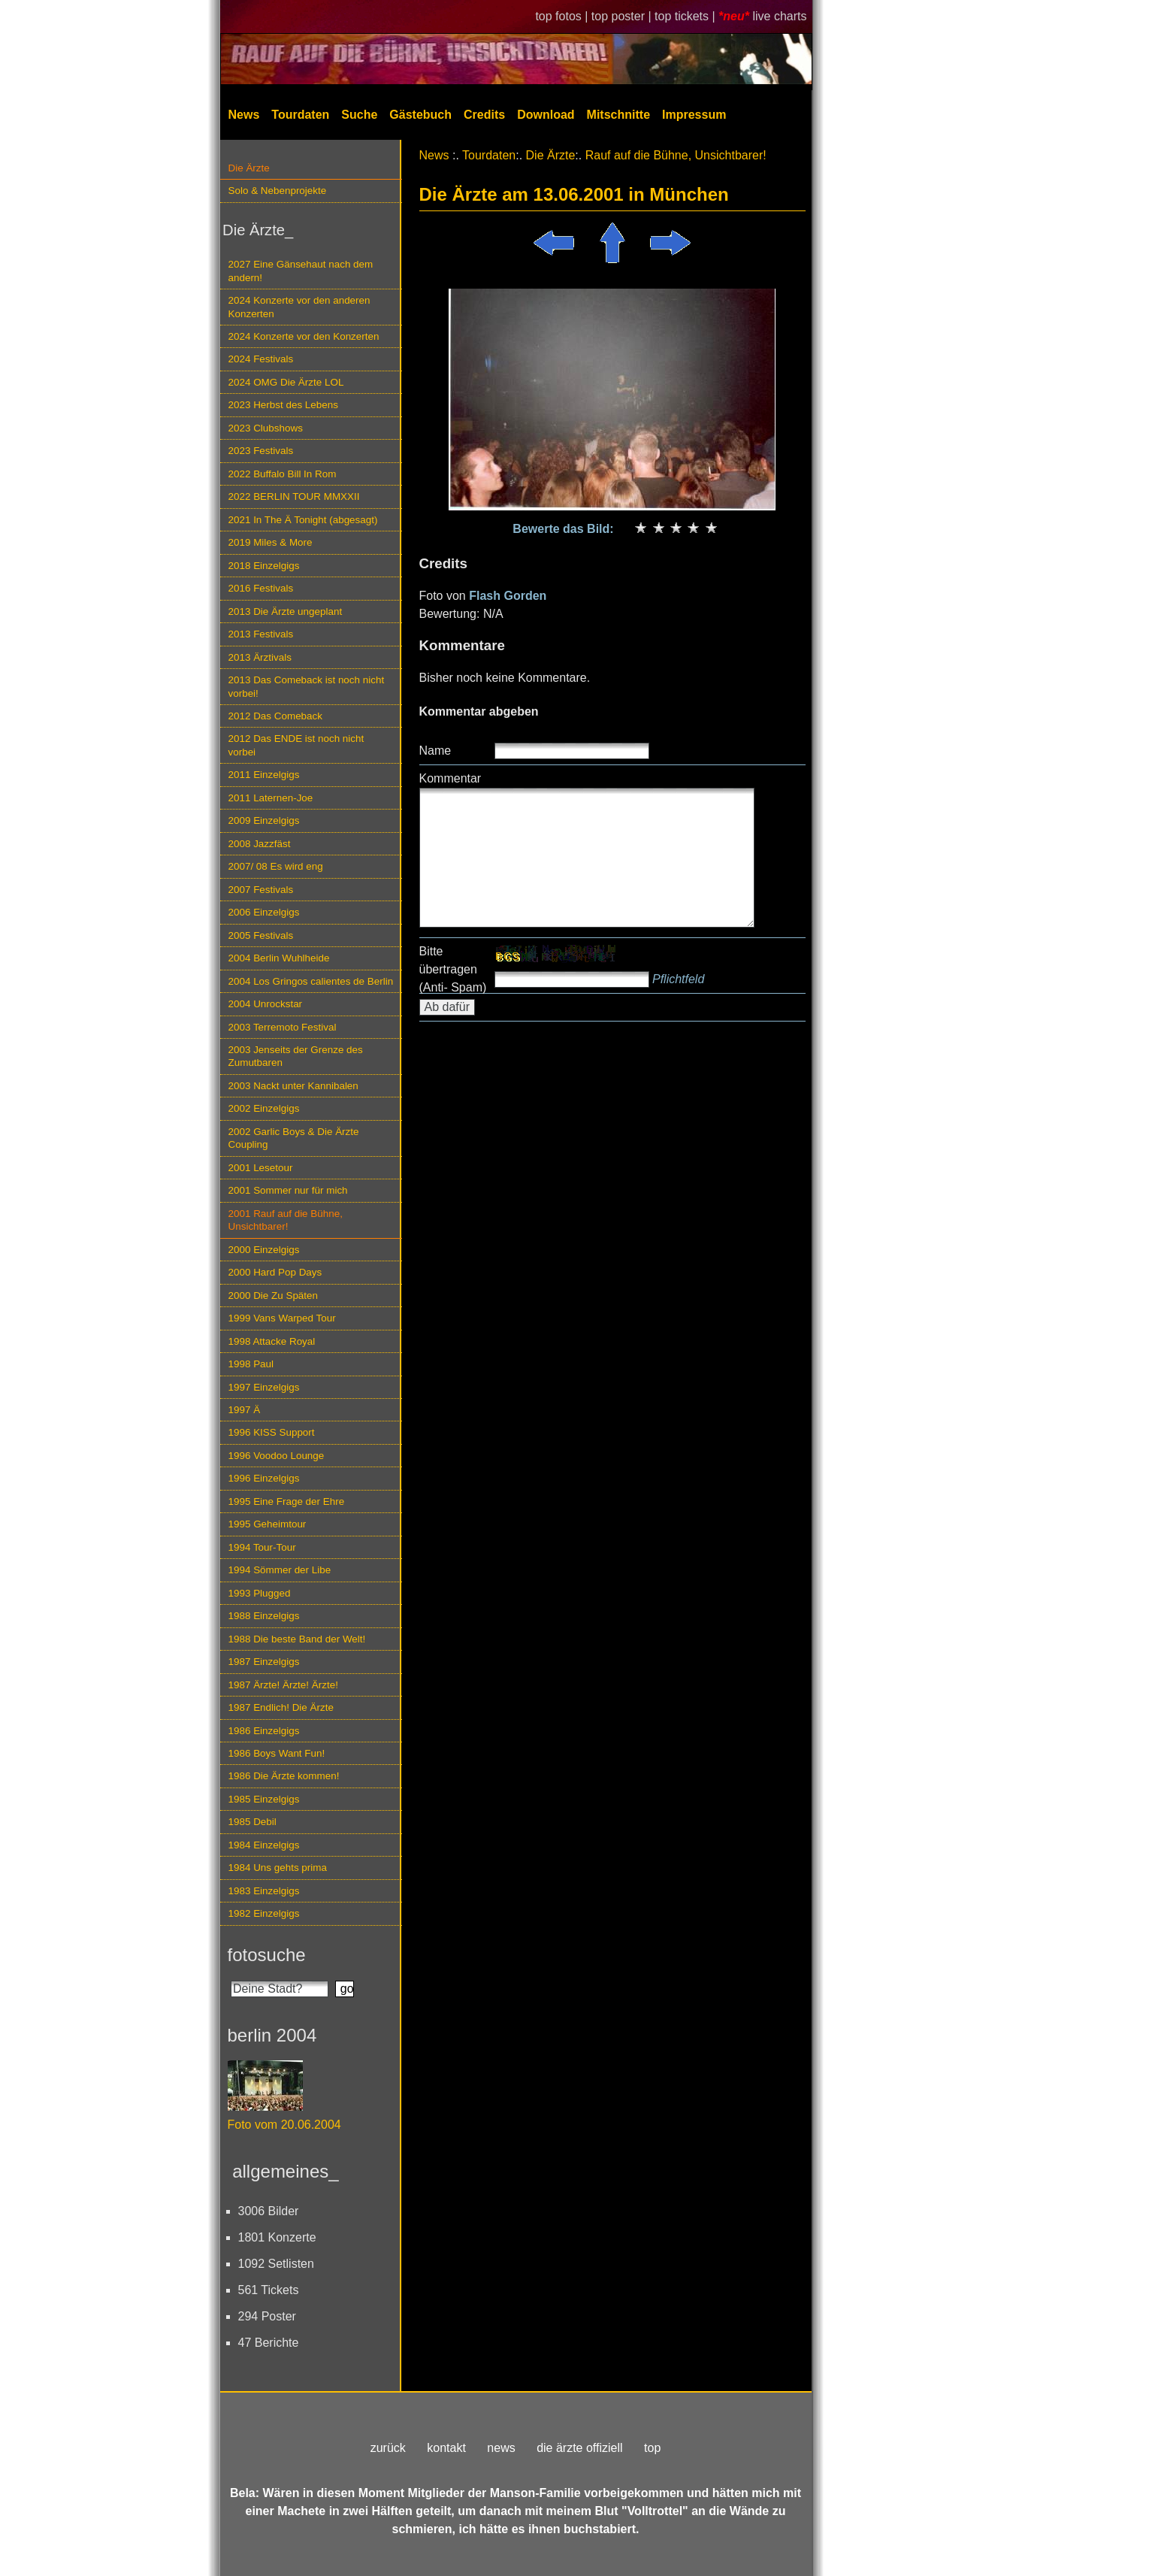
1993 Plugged (259, 1593)
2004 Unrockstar (265, 1004)
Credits (484, 114)
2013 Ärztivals (260, 657)
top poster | (623, 16)
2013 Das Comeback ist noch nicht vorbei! (306, 686)
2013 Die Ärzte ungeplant (285, 611)
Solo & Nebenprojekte (277, 190)
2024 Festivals (261, 359)
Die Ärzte (249, 168)
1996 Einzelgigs (264, 1478)
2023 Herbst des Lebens (283, 404)
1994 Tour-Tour (262, 1547)
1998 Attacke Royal (272, 1341)
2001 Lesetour (260, 1167)
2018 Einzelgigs (264, 565)
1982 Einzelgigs (264, 1913)
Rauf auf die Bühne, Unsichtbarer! (675, 155)
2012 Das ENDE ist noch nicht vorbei (296, 745)
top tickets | (686, 16)
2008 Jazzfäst (259, 843)
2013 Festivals (261, 634)
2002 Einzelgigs (264, 1108)
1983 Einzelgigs (264, 1890)
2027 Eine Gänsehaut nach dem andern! (300, 271)
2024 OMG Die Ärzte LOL (286, 382)
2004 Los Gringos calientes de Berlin (311, 981)
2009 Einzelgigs (264, 820)
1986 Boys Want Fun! (276, 1753)
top (652, 2447)
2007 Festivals (261, 889)
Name (435, 750)
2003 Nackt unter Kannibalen (293, 1085)
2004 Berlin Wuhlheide (279, 958)
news (501, 2447)
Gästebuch (420, 114)
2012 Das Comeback (275, 716)
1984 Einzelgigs (264, 1845)
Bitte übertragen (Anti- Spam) (453, 969)
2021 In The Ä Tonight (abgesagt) (303, 519)
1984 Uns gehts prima (277, 1867)
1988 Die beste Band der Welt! (297, 1639)
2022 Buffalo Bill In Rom (282, 474)
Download (545, 114)
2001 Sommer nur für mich (288, 1190)
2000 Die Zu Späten (273, 1295)
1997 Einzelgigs (264, 1387)
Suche (359, 114)
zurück (388, 2447)
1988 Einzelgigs (264, 1615)
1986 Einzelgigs (264, 1730)
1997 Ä (244, 1409)
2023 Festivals (261, 450)
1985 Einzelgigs (264, 1799)
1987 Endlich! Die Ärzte (281, 1707)
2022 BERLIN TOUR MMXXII (294, 496)
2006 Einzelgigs (264, 912)
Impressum (694, 114)
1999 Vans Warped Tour (282, 1318)
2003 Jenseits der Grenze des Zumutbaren (295, 1056)
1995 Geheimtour (267, 1524)
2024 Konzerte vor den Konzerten (303, 336)
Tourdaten (300, 114)
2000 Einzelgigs (264, 1249)
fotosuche (267, 1955)
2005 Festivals (261, 935)
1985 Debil (252, 1821)
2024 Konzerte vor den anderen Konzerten (299, 307)
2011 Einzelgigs (264, 774)
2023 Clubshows (265, 428)
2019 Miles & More (270, 542)
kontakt (446, 2447)
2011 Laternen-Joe (270, 798)
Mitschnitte (618, 114)
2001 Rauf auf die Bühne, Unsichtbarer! (285, 1220)
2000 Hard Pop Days (275, 1272)
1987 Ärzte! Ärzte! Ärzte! (283, 1685)
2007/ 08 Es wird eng (275, 866)
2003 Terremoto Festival (282, 1027)
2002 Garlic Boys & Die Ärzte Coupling (293, 1138)
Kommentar (450, 778)
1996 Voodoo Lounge (276, 1455)
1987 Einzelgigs (264, 1661)
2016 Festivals (261, 588)
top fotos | (563, 16)
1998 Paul (251, 1364)
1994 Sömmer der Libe (279, 1570)
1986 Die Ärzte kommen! (284, 1775)
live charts (779, 16)
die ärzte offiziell (579, 2447)
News (244, 114)
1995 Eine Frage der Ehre (286, 1501)
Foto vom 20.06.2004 (284, 2124)
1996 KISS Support (271, 1432)
